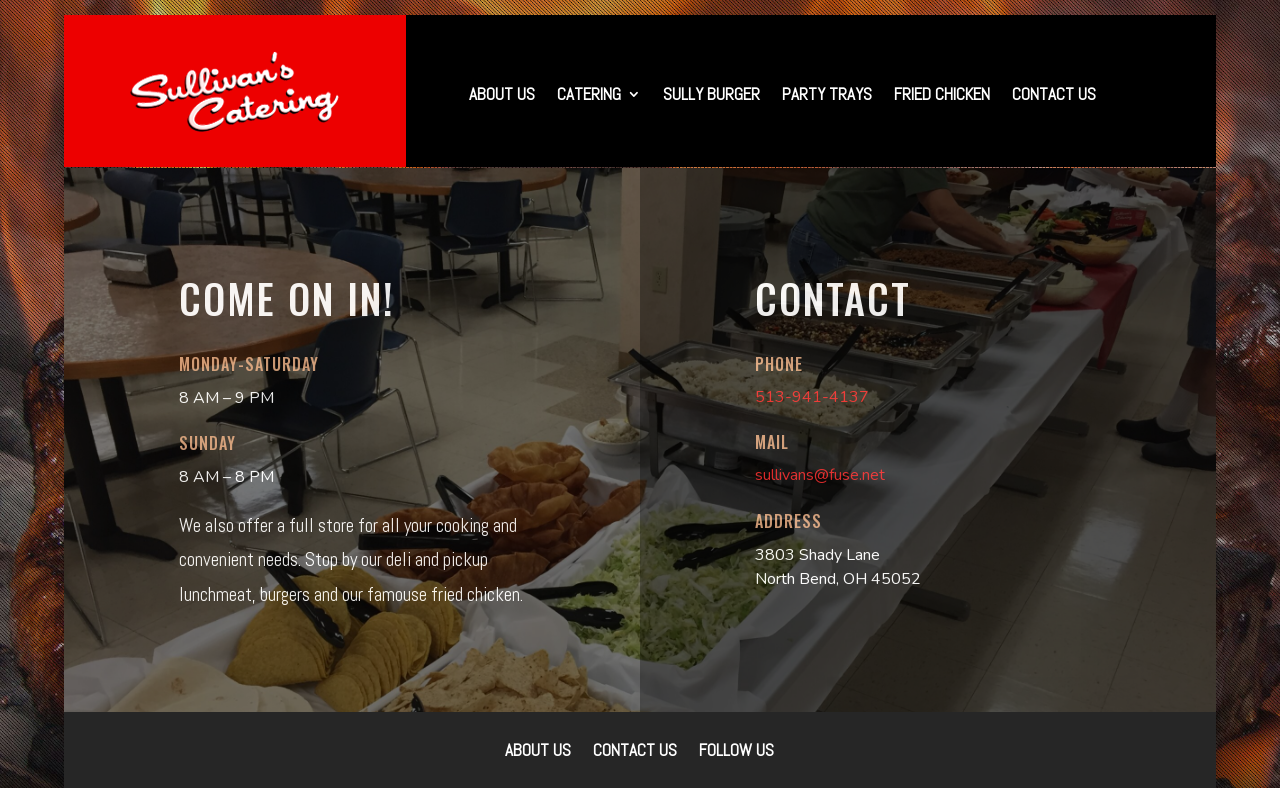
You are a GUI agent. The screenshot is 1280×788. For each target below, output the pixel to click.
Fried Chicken (942, 96)
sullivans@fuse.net (820, 475)
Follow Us (736, 752)
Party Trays (827, 96)
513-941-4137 (812, 397)
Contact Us (1054, 96)
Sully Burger (711, 96)
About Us (502, 96)
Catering (589, 96)
